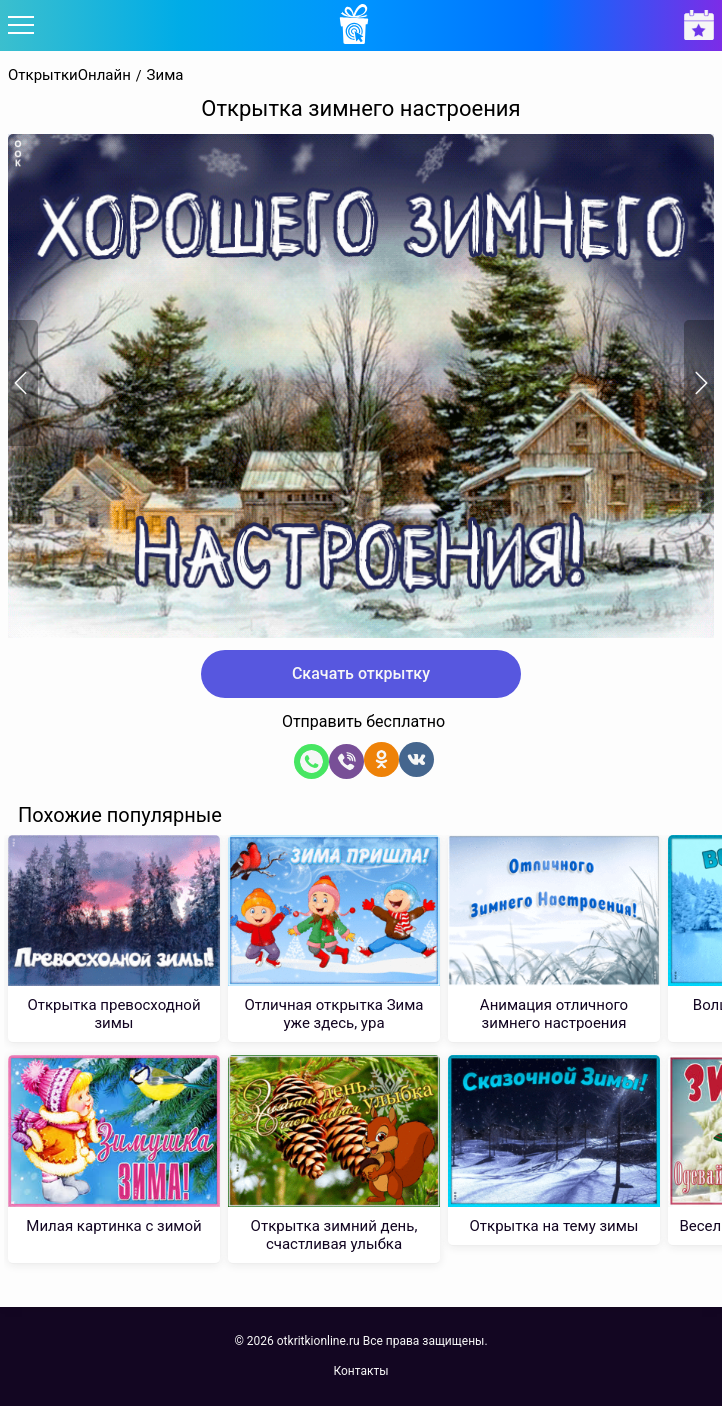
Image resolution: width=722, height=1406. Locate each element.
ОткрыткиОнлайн (69, 75)
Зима (165, 75)
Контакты (360, 1371)
